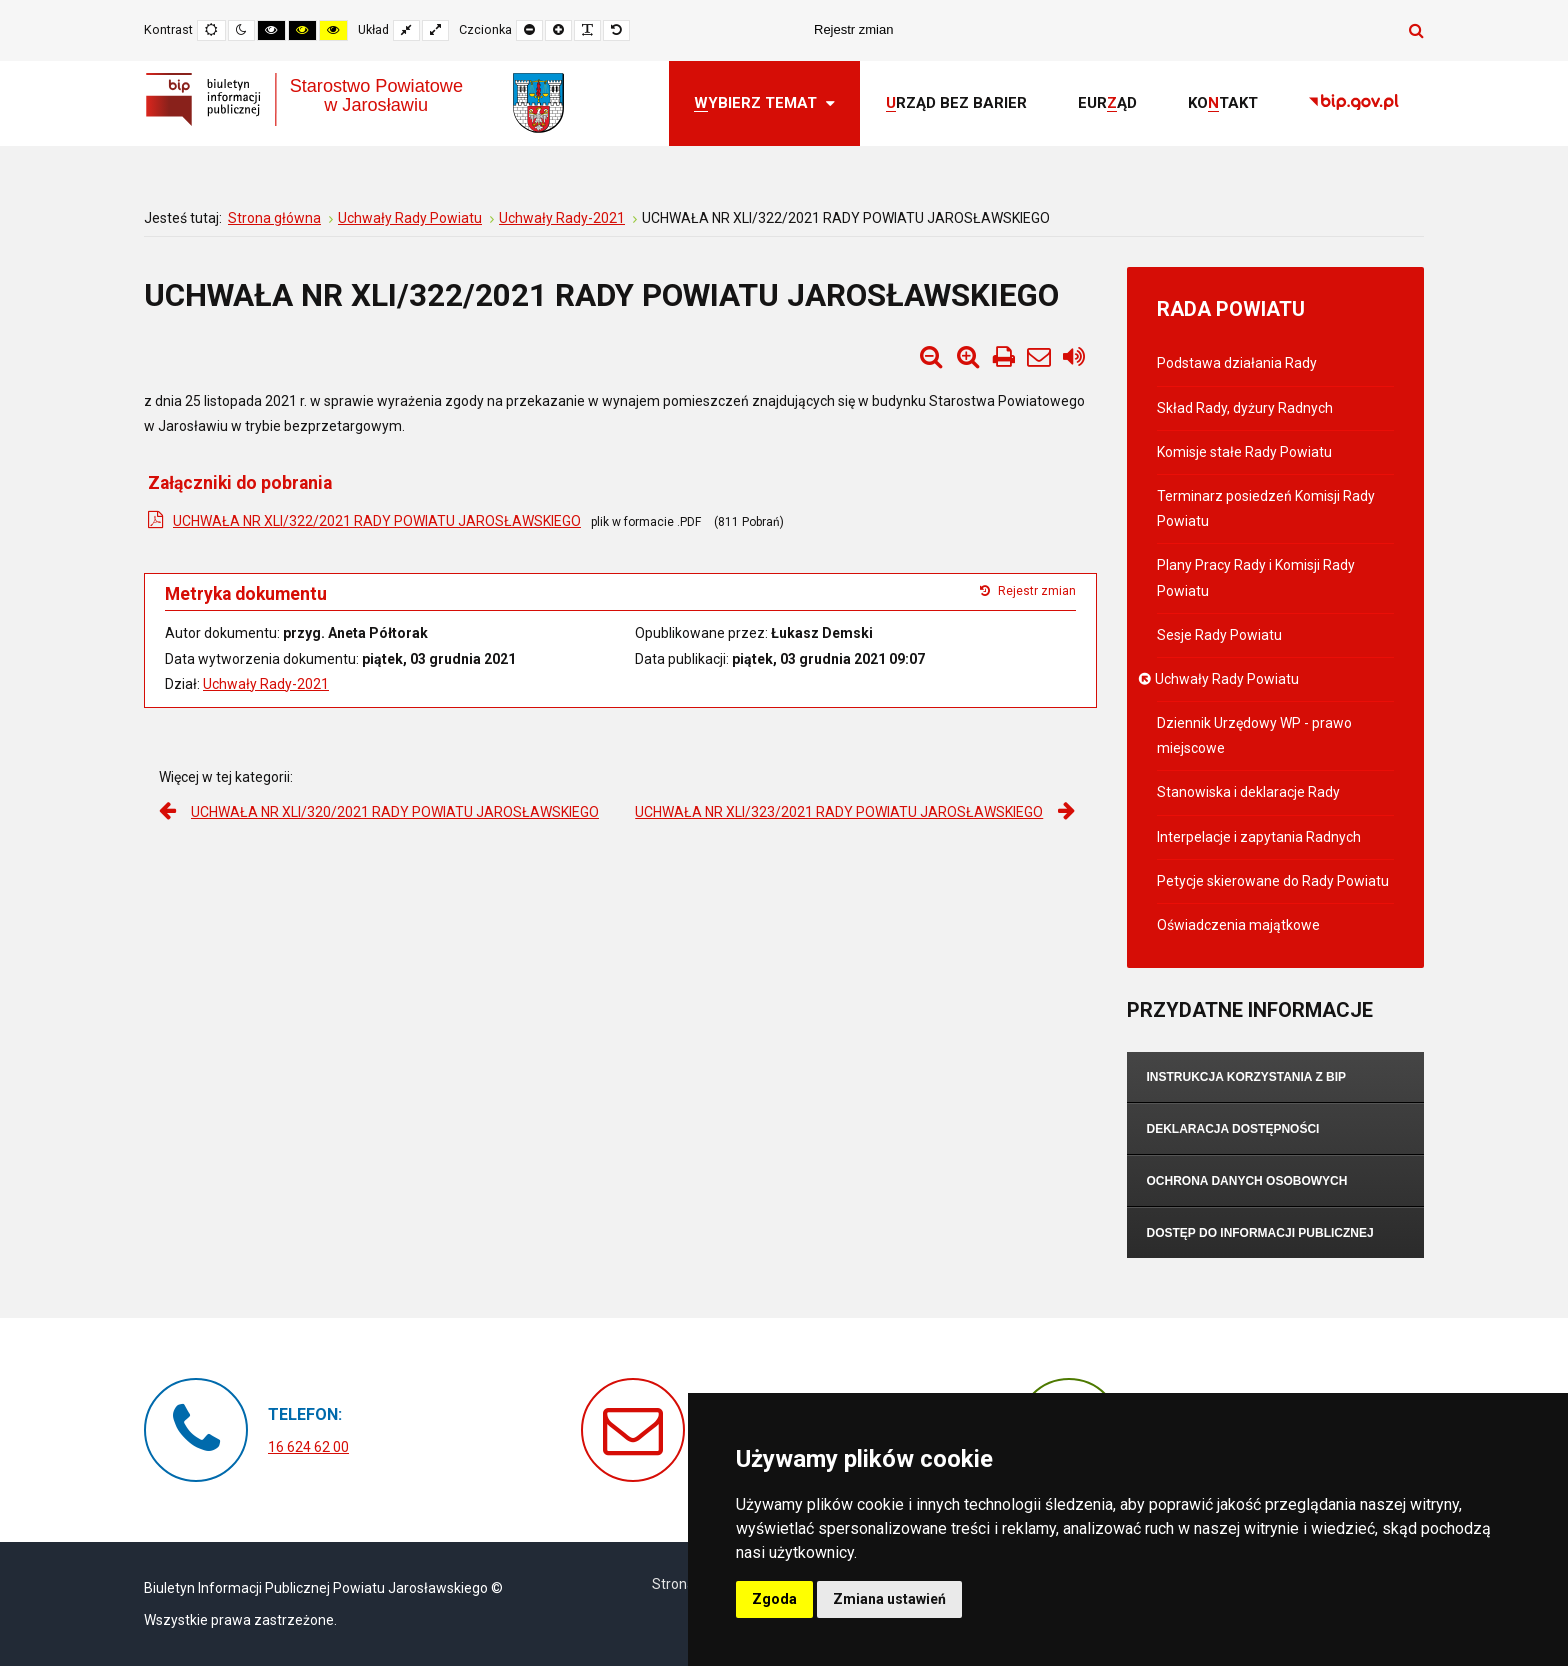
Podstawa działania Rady (1237, 363)
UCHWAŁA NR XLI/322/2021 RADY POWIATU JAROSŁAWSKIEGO (377, 521)
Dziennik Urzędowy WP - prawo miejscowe (1254, 735)
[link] (1354, 104)
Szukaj (1416, 30)
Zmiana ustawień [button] (889, 1599)
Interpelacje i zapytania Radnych (1259, 837)
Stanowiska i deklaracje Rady (1248, 792)
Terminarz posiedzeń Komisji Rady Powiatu (1266, 508)
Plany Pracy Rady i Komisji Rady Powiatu (1256, 577)
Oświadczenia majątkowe (1238, 925)
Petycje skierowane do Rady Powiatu (1273, 881)
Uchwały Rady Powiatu (1228, 679)
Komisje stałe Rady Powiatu (1244, 452)
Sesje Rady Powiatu (1219, 635)
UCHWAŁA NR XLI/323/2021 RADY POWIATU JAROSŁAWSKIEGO (839, 812)
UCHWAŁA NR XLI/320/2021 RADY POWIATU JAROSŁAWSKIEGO (395, 812)
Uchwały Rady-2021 (266, 684)
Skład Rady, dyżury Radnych (1245, 408)
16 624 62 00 (308, 1447)
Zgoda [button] (774, 1599)
